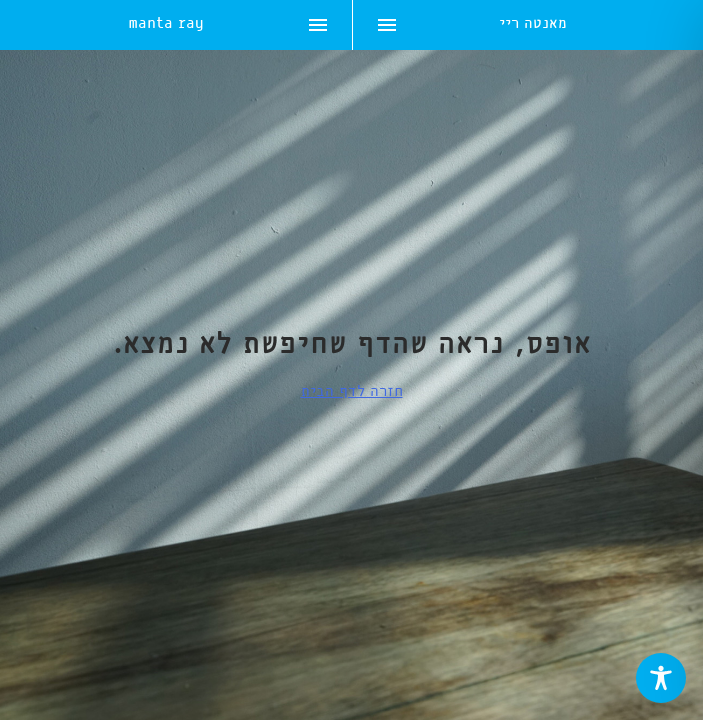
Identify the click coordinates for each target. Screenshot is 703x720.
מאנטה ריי (533, 25)
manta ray (166, 25)
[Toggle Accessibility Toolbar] (661, 678)
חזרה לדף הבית (352, 392)
